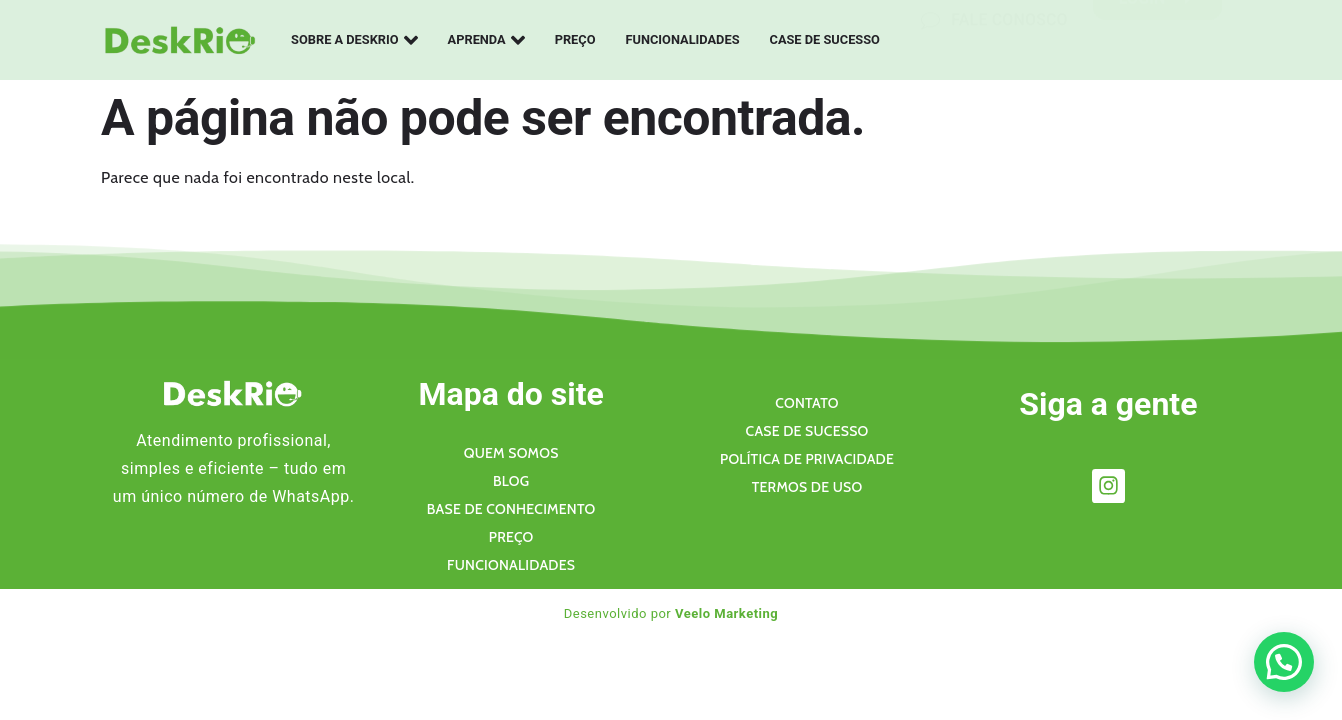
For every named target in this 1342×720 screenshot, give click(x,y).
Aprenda (486, 40)
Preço (575, 39)
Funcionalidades (683, 39)
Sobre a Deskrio (354, 40)
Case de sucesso (825, 39)
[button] (1284, 662)
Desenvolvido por (671, 613)
